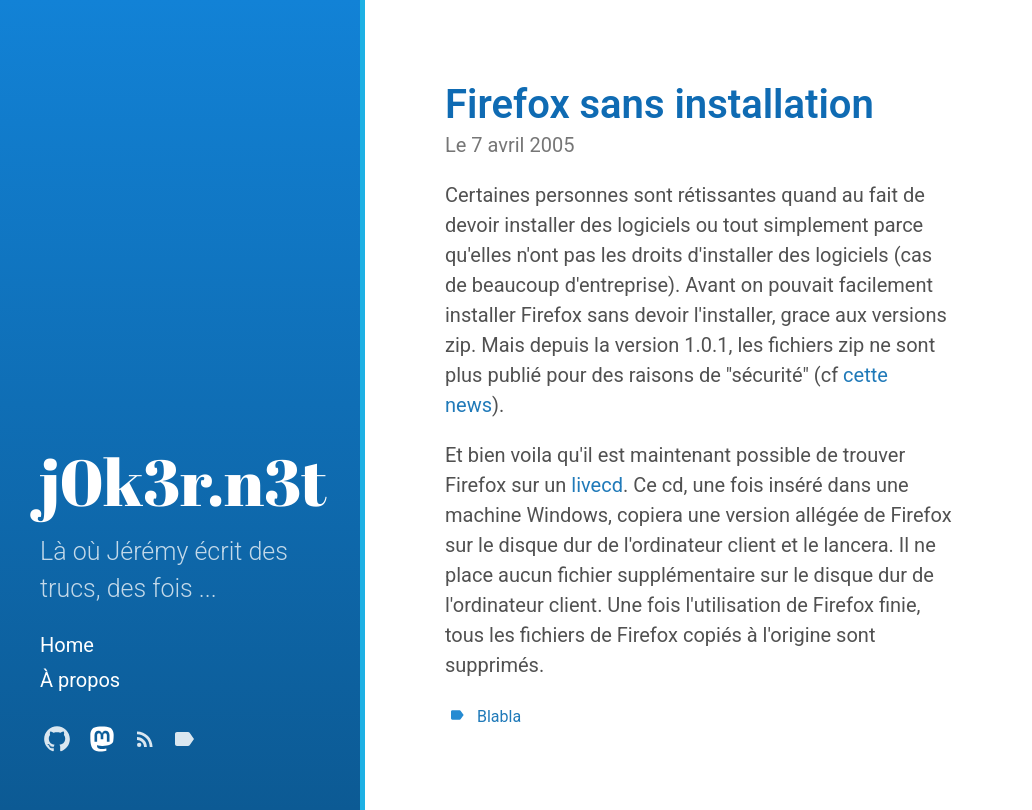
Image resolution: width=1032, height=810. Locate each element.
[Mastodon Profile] (102, 744)
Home (67, 645)
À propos (80, 680)
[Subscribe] (145, 744)
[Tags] (184, 744)
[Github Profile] (57, 744)
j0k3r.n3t (183, 481)
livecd (597, 485)
